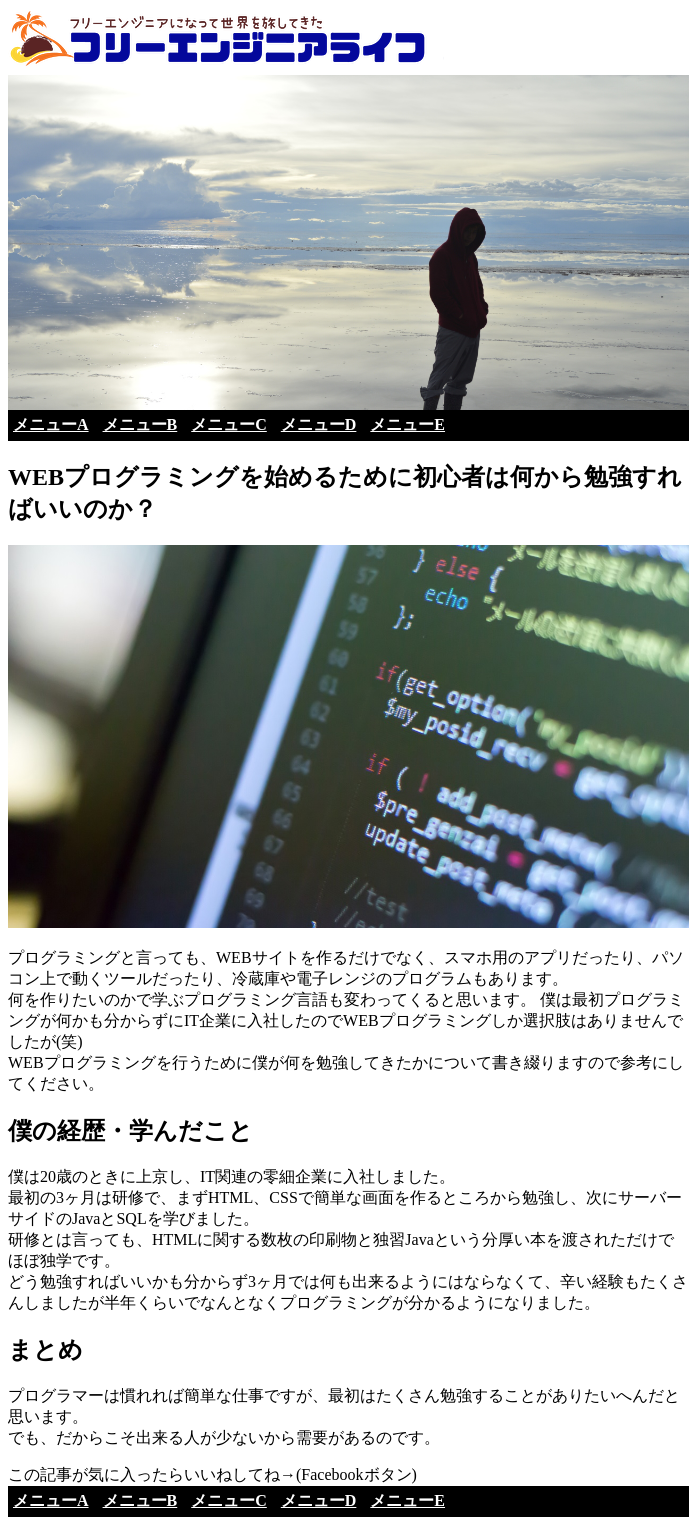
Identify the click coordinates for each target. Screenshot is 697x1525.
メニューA (51, 424)
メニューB (140, 424)
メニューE (407, 424)
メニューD (319, 424)
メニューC (229, 424)
